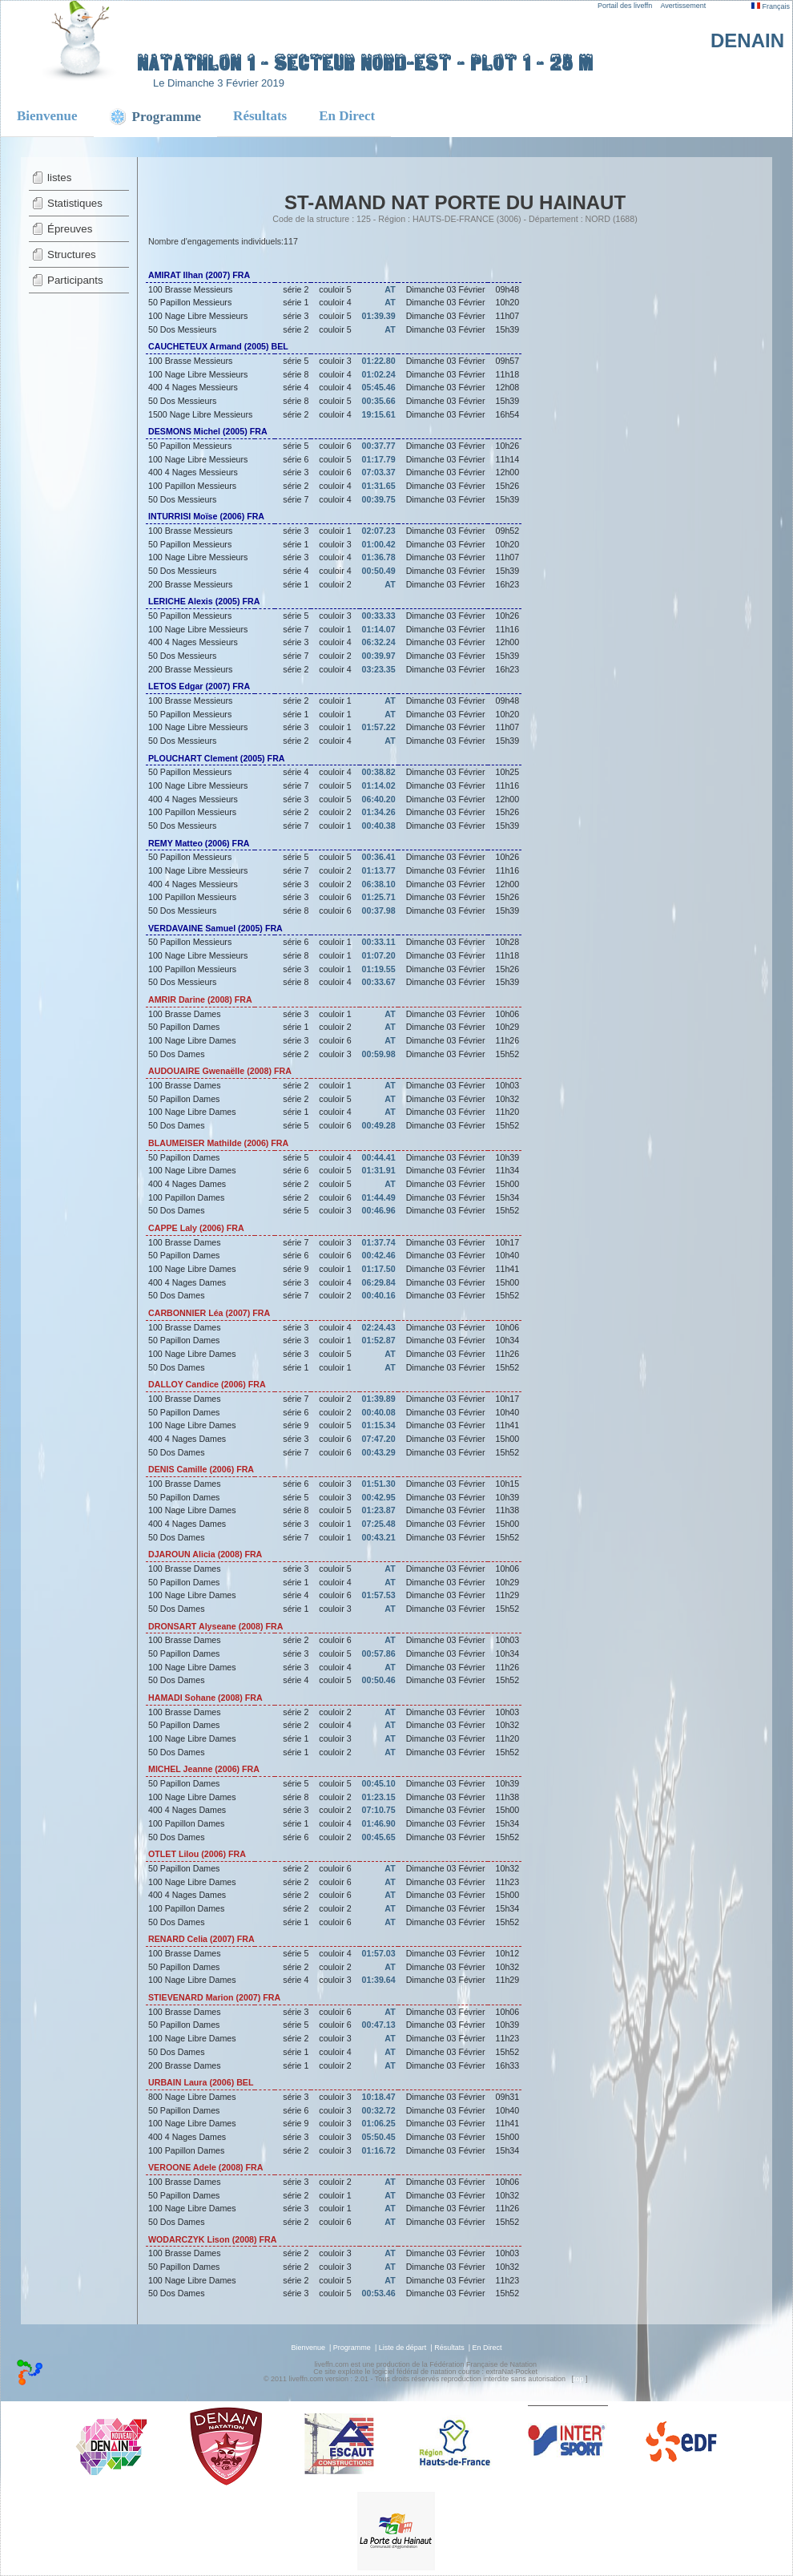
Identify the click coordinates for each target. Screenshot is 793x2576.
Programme (352, 2348)
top (579, 2379)
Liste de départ (403, 2348)
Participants (75, 280)
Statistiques (75, 203)
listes (59, 178)
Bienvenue (47, 115)
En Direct (347, 115)
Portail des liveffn (625, 6)
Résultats (260, 115)
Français (770, 6)
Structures (71, 254)
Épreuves (69, 229)
